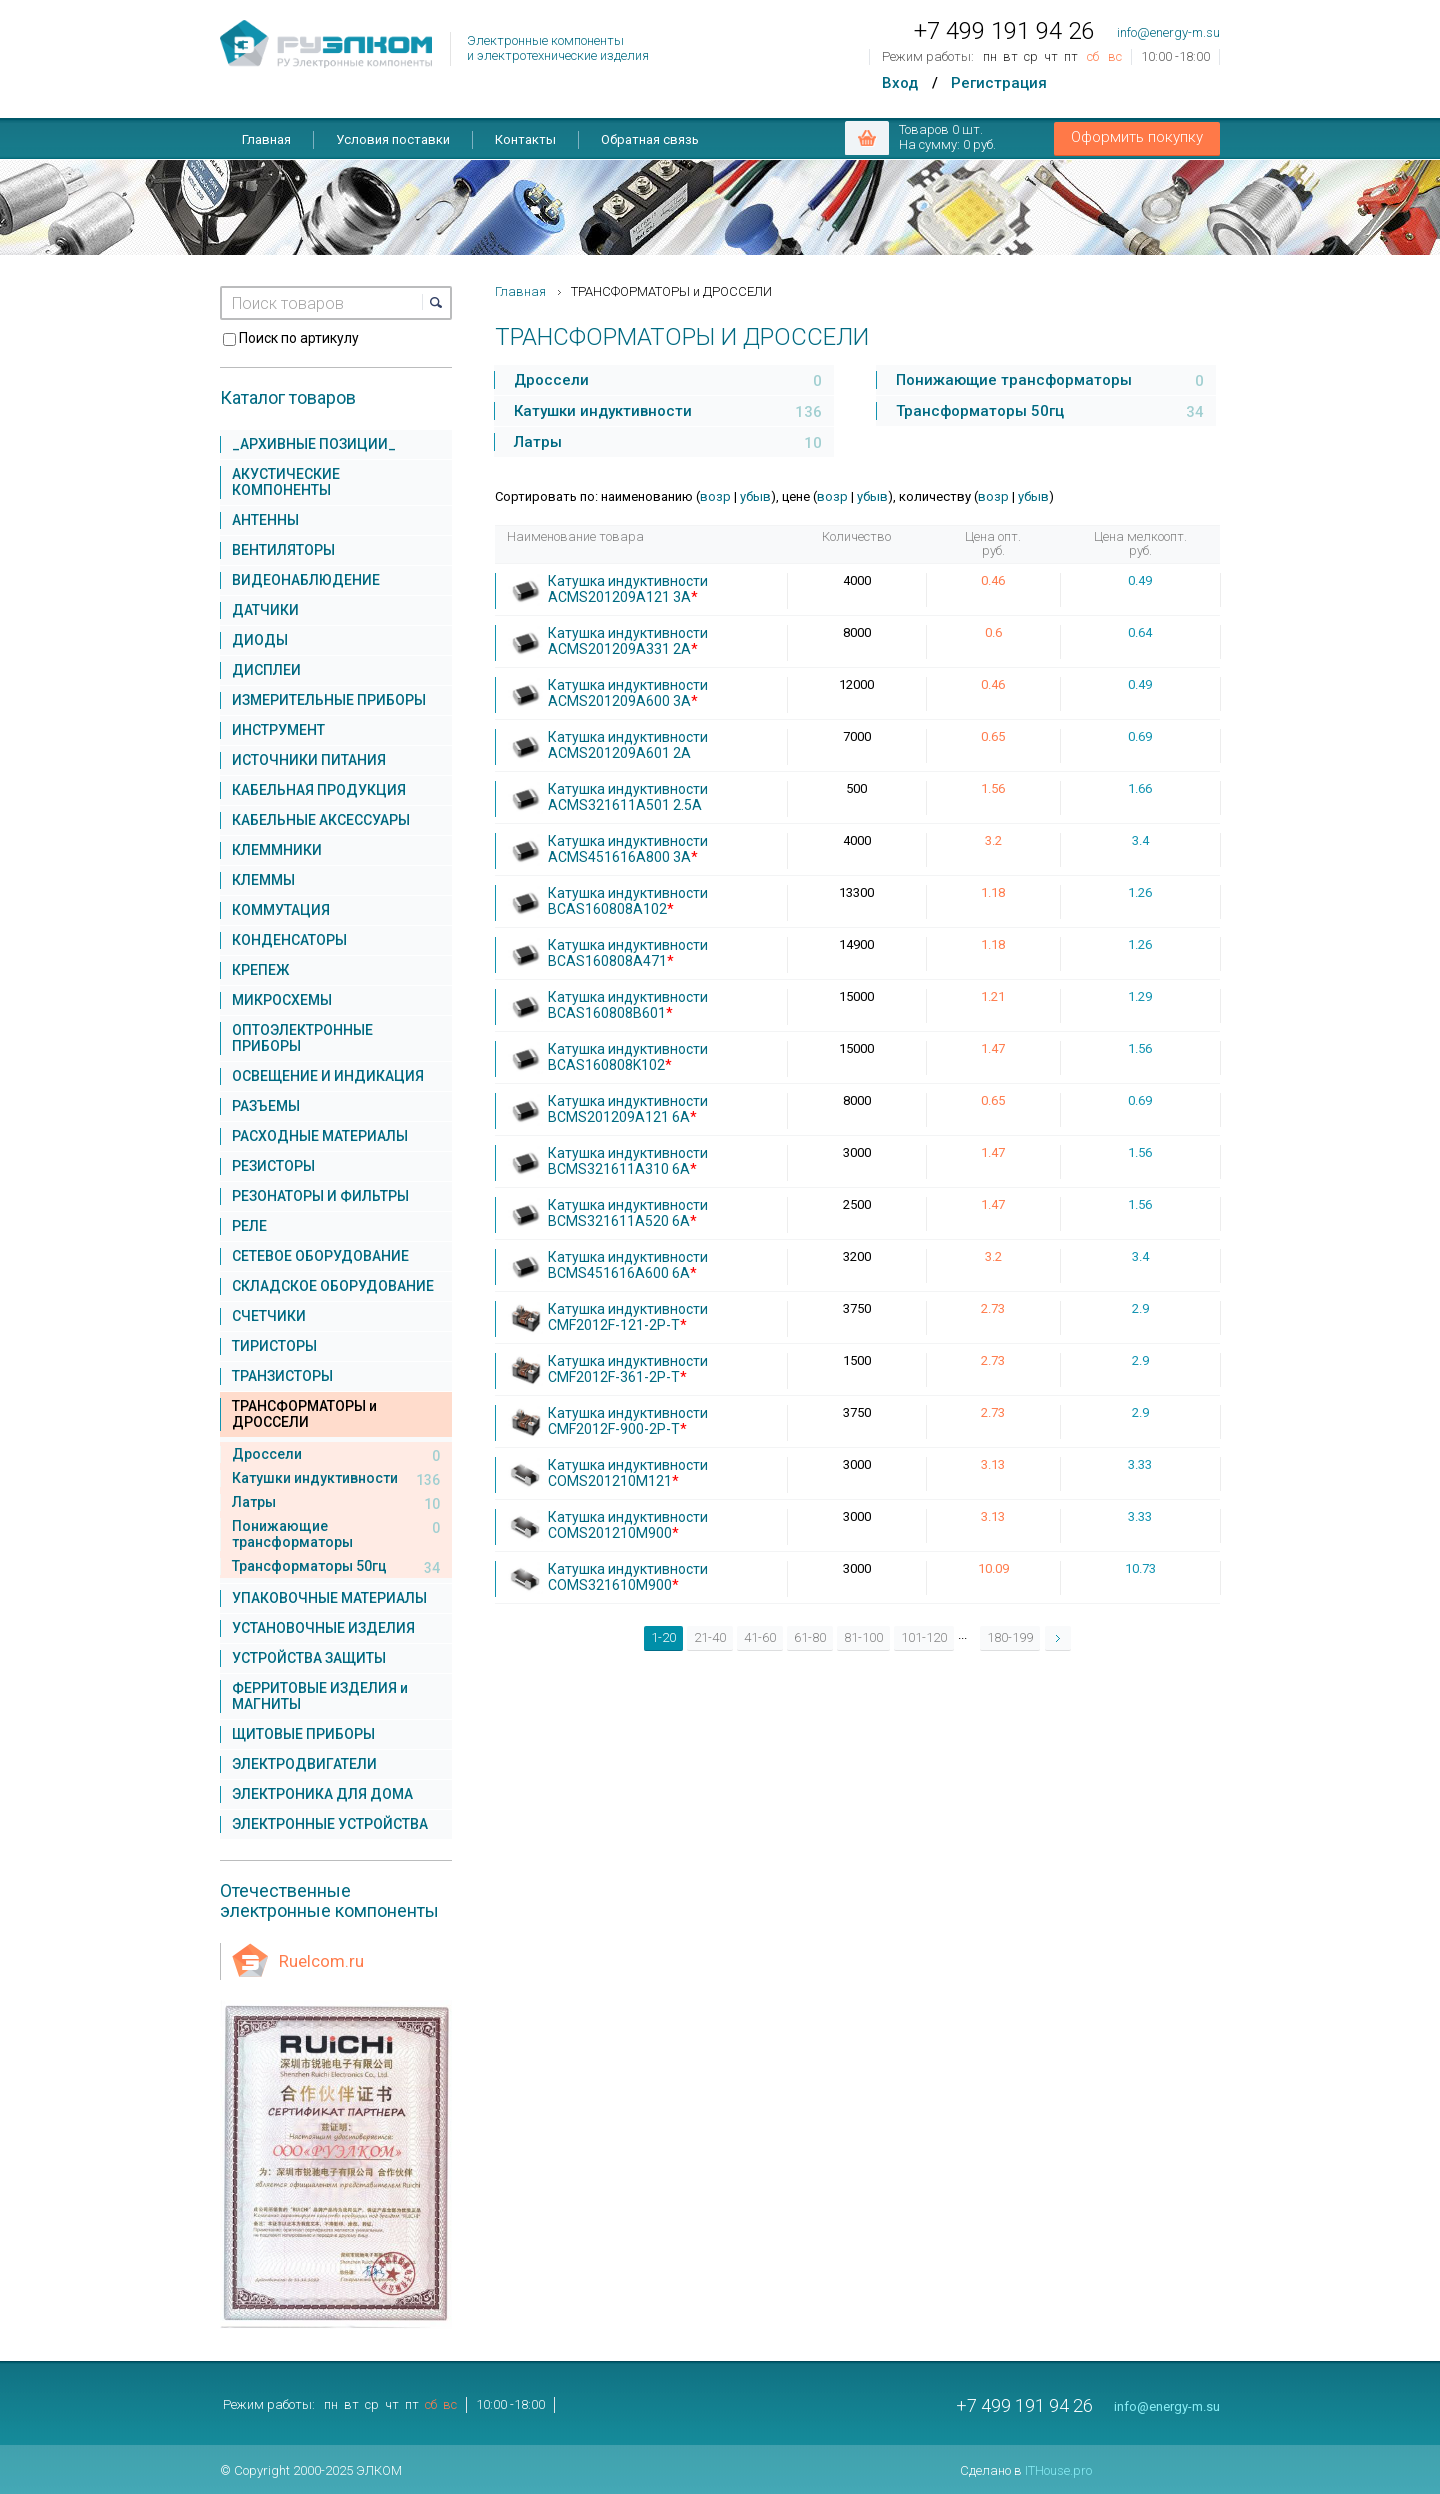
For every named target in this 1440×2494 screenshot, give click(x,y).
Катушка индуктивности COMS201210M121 (628, 1473)
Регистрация (999, 83)
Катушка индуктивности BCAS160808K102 (628, 1057)
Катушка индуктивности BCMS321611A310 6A (628, 1161)
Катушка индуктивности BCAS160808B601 (628, 1005)
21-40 (710, 1637)
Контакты (525, 139)
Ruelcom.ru (321, 1961)
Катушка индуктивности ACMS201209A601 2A (628, 745)
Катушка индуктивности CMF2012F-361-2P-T (628, 1369)
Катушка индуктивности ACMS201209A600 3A (628, 693)
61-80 (810, 1637)
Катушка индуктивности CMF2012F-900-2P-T (628, 1421)
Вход (900, 83)
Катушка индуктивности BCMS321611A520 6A (628, 1213)
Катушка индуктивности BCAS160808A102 (628, 901)
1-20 (663, 1637)
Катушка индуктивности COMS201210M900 (628, 1525)
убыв (755, 496)
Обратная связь (650, 139)
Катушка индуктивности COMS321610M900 (628, 1577)
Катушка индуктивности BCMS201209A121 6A (628, 1109)
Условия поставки (393, 139)
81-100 (863, 1637)
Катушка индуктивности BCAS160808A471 (628, 953)
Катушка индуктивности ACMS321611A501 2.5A (628, 797)
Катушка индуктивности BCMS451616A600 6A (628, 1265)
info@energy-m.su (1168, 32)
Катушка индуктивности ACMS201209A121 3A (628, 589)
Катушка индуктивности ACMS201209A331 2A (628, 641)
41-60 (760, 1637)
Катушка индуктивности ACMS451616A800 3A (628, 849)
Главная (266, 139)
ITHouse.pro (1058, 2470)
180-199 (1010, 1637)
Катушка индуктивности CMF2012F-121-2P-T (628, 1317)
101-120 (924, 1637)
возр (715, 496)
